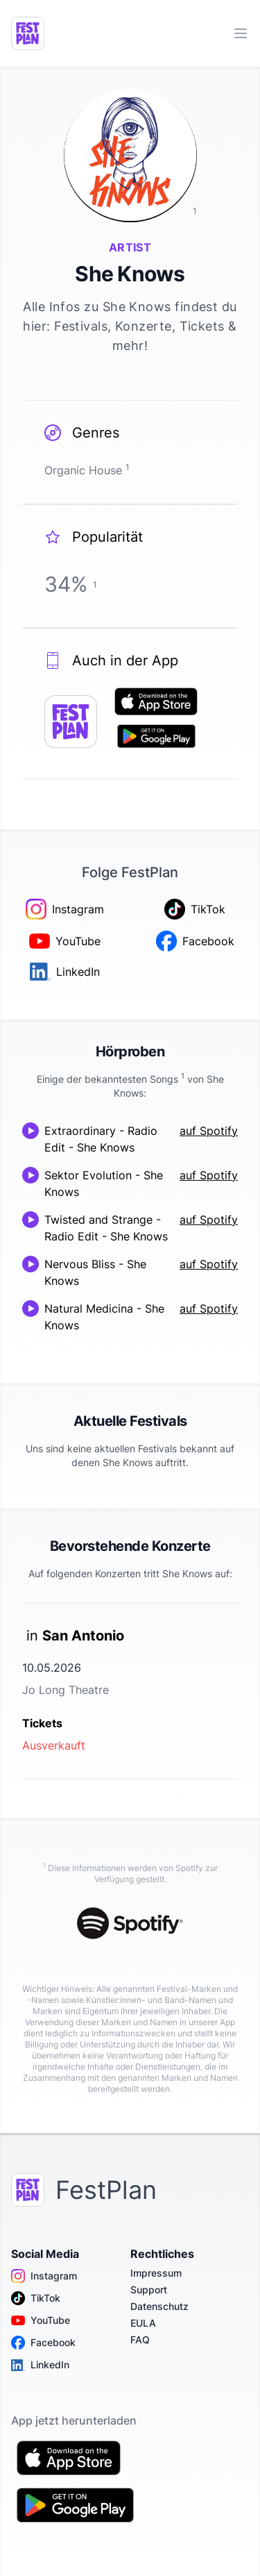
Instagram (44, 2276)
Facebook (43, 2342)
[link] (130, 1691)
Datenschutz (159, 2306)
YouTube (40, 2320)
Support (148, 2289)
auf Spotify (209, 1131)
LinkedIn (40, 2365)
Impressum (156, 2273)
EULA (143, 2323)
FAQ (140, 2339)
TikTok (35, 2298)
